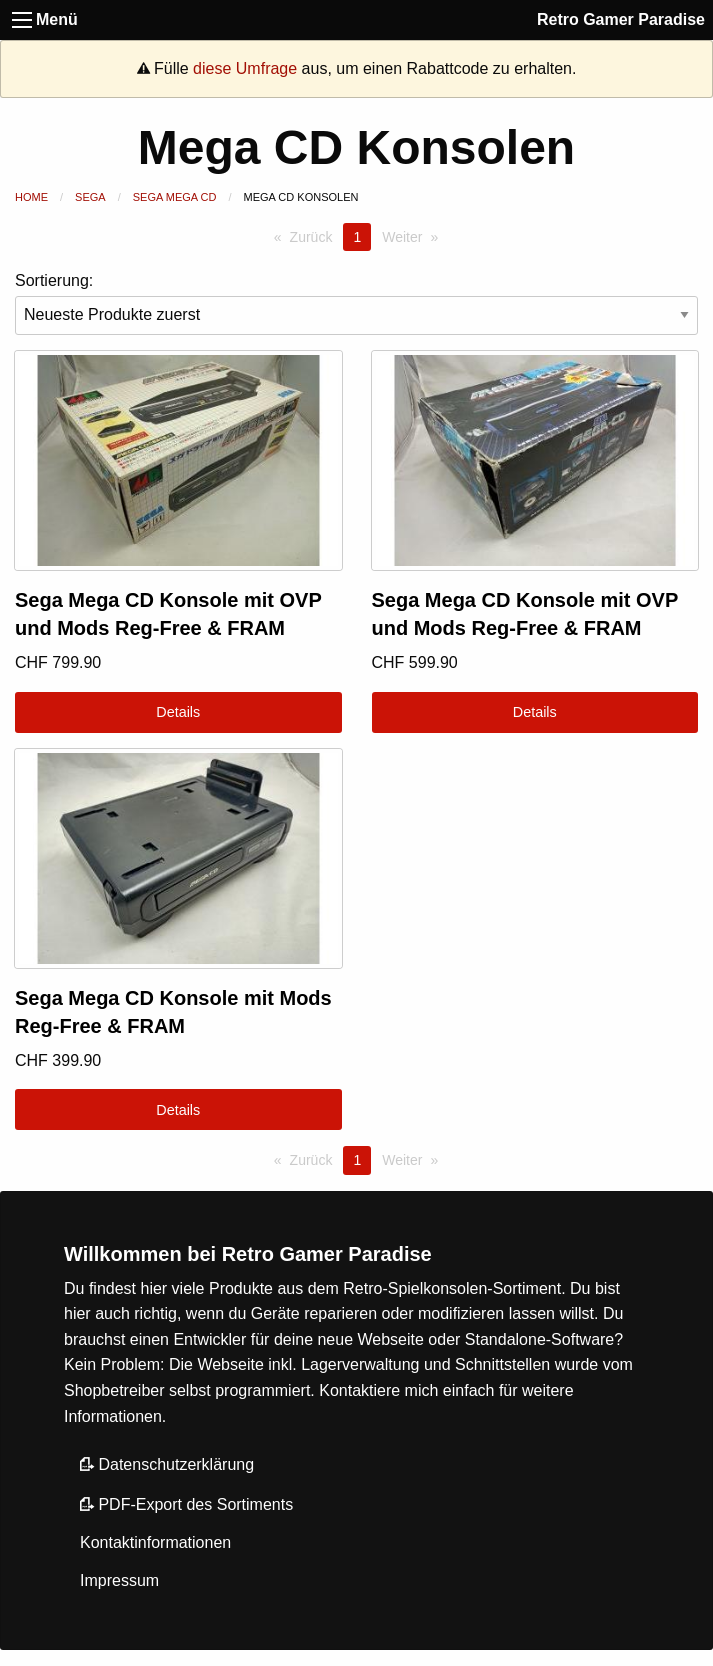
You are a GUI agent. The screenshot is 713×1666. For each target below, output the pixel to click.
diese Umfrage (245, 68)
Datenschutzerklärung (167, 1464)
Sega (90, 197)
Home (31, 197)
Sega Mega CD (175, 197)
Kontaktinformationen (155, 1542)
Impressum (119, 1580)
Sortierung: (356, 303)
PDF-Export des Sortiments (186, 1504)
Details (178, 712)
